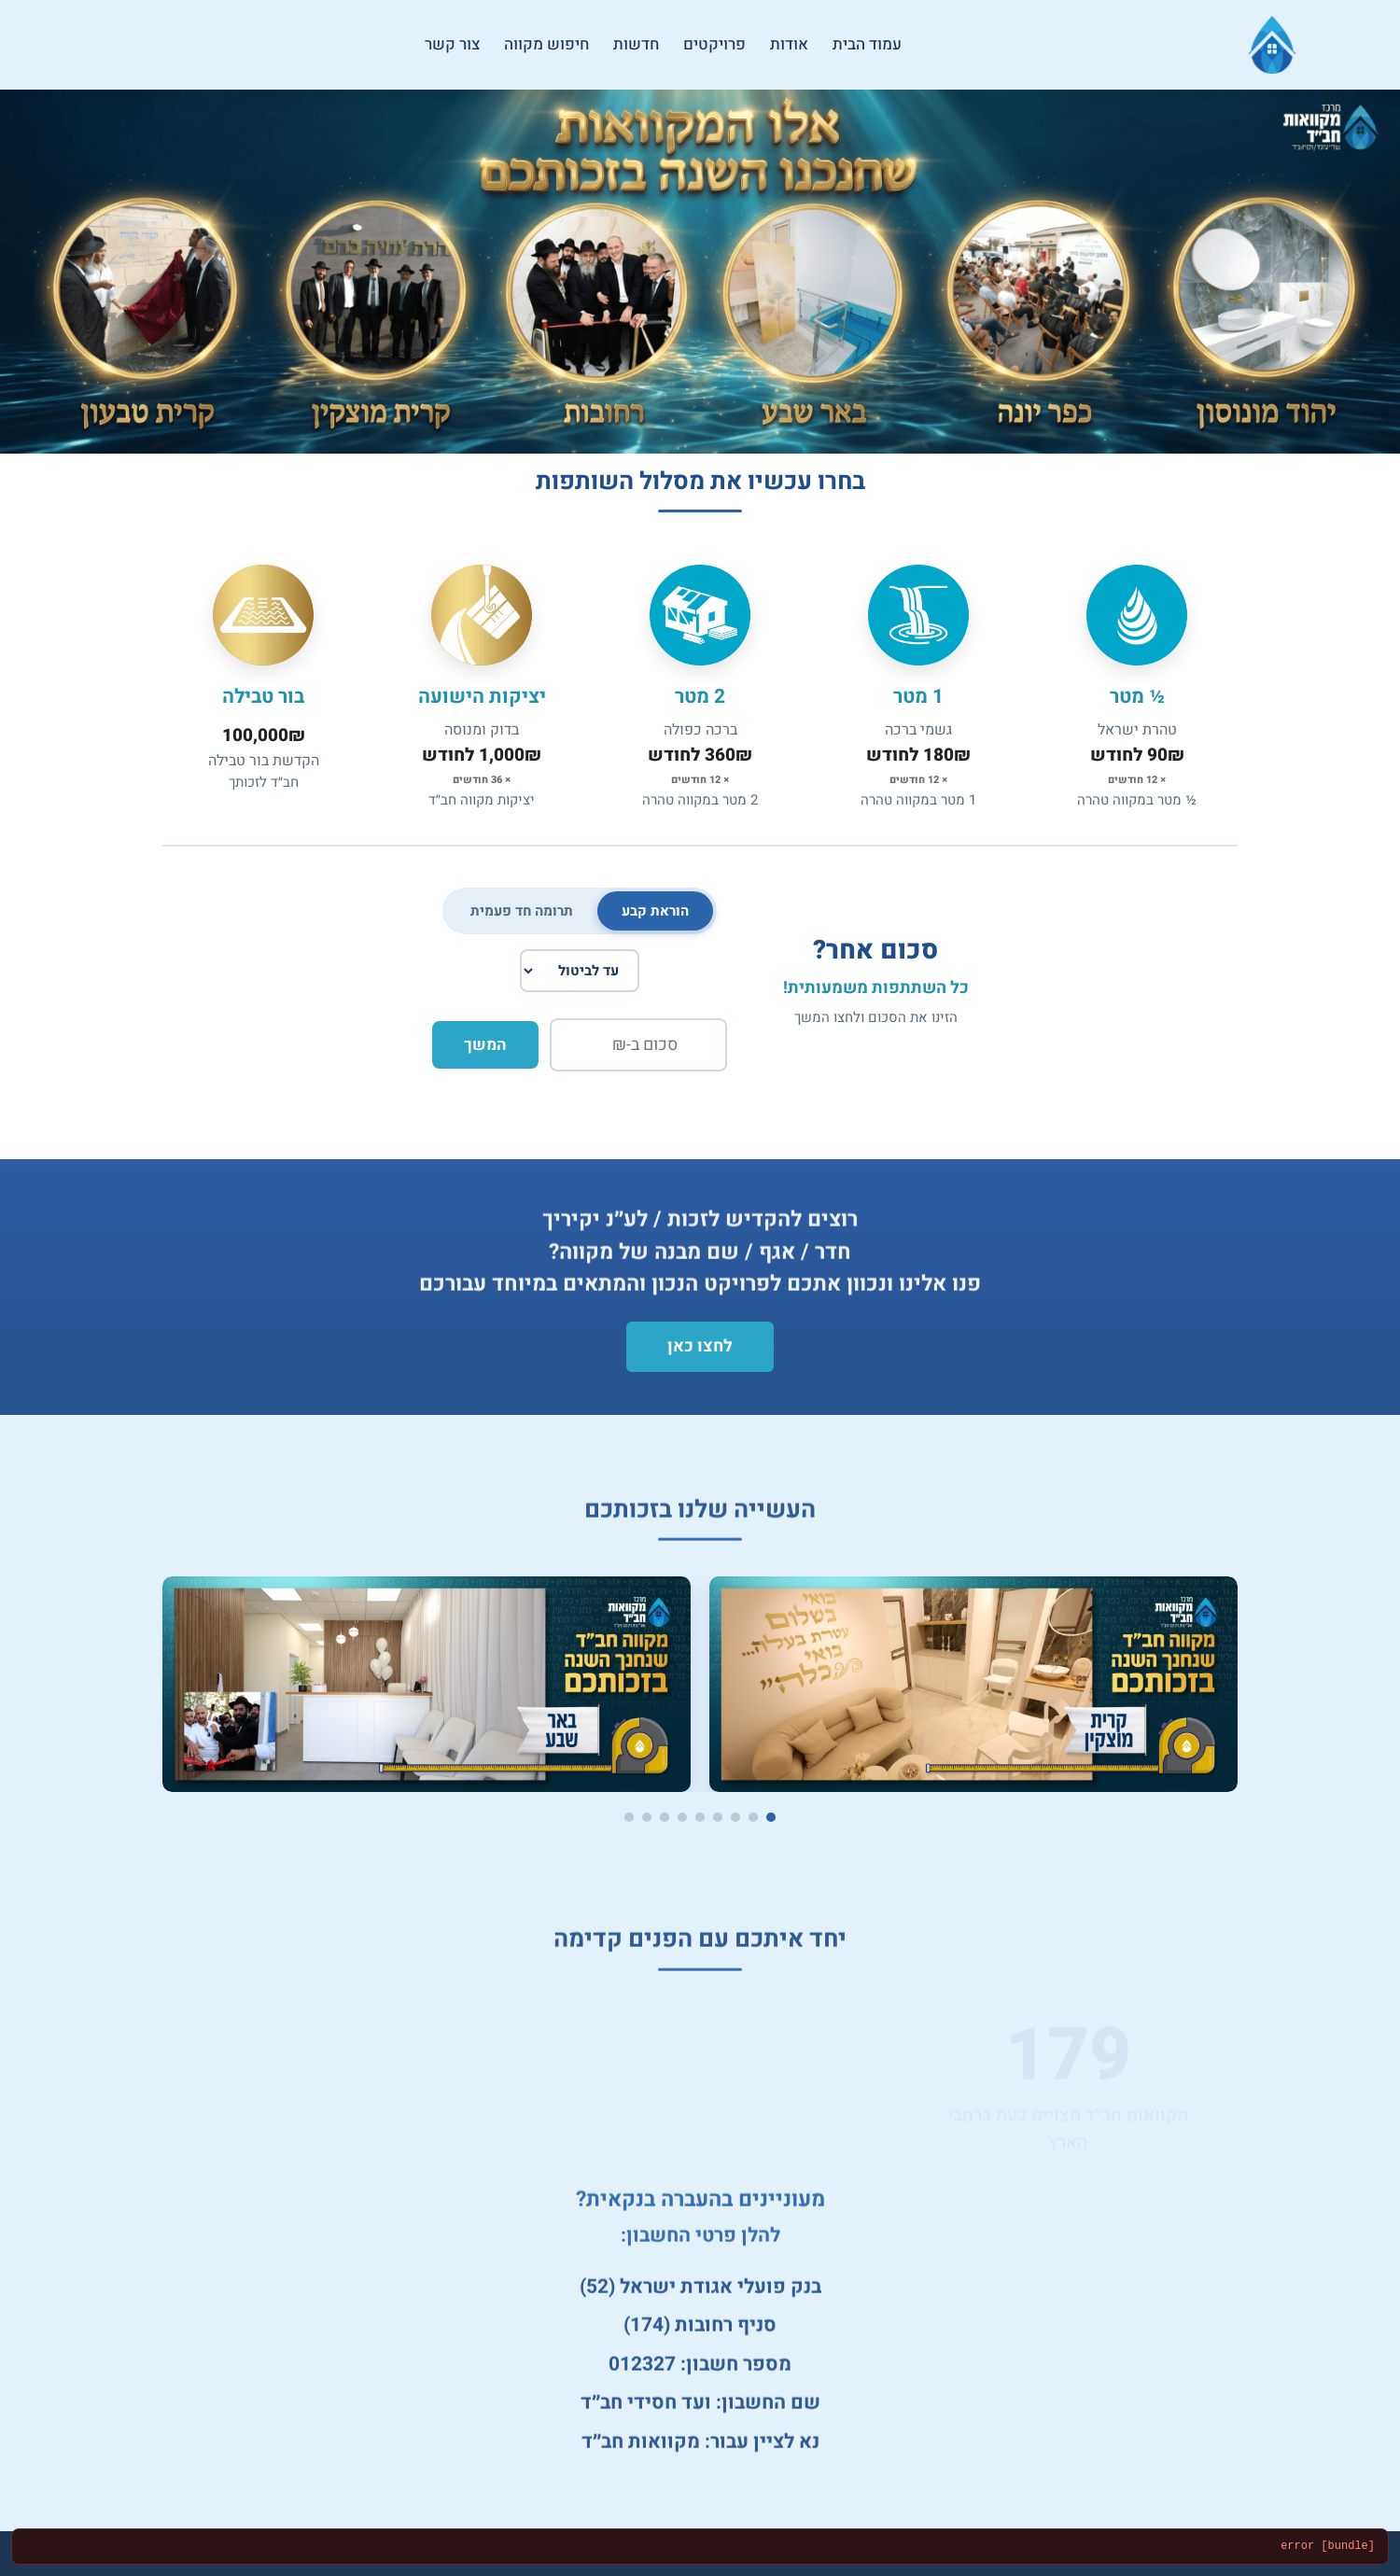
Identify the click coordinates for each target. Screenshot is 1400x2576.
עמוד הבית (867, 44)
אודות (789, 44)
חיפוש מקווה (546, 44)
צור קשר (452, 44)
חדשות (636, 44)
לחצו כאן (700, 1346)
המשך (485, 1045)
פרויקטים (714, 44)
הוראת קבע (655, 911)
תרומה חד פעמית (521, 911)
